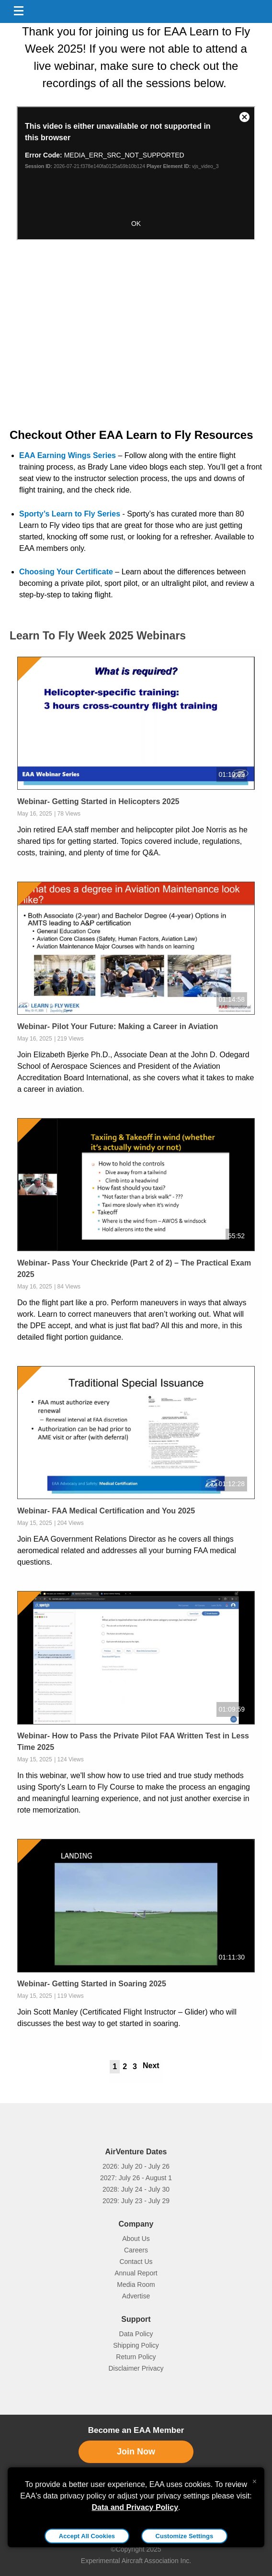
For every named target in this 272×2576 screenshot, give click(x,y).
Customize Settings (185, 2536)
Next (151, 2065)
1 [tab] (115, 2066)
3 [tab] (135, 2066)
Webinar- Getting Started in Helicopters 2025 (98, 801)
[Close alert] (254, 2479)
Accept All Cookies (87, 2536)
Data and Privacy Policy (135, 2507)
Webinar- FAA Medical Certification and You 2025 (106, 1511)
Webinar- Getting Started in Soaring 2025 (91, 1984)
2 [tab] (125, 2066)
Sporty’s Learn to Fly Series (69, 514)
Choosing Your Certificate (66, 572)
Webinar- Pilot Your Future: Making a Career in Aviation (117, 1026)
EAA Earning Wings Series (67, 455)
